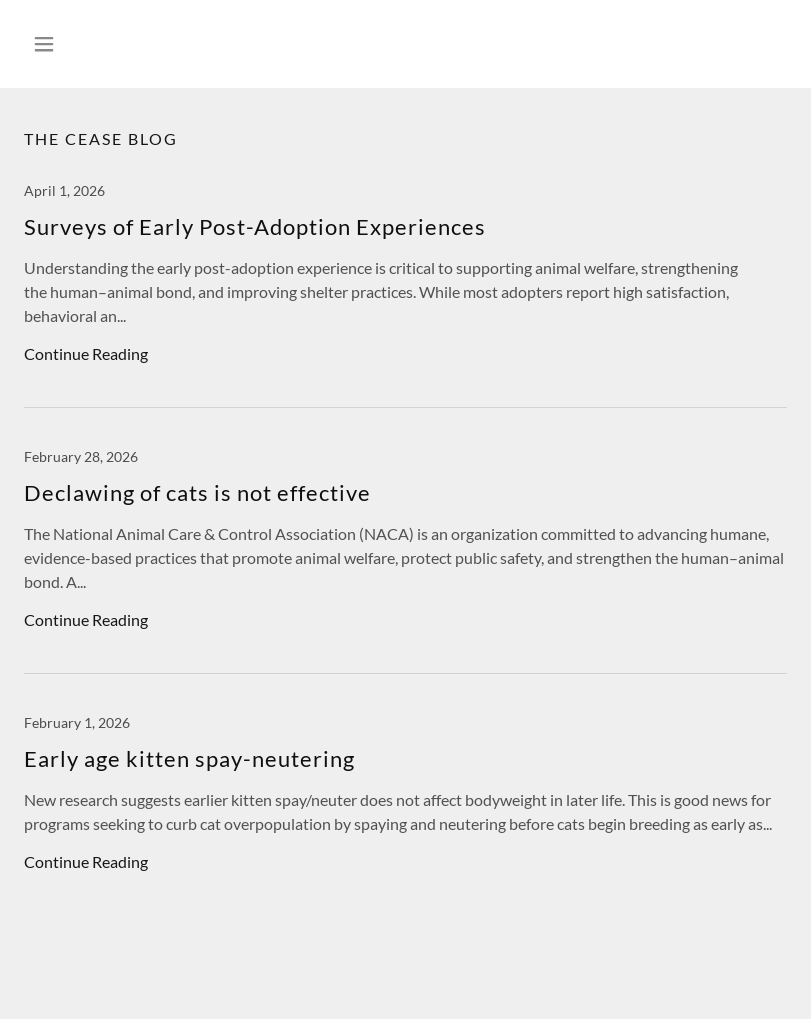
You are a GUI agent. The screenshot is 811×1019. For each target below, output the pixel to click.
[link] (405, 295)
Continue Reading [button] (86, 353)
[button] (81, 44)
